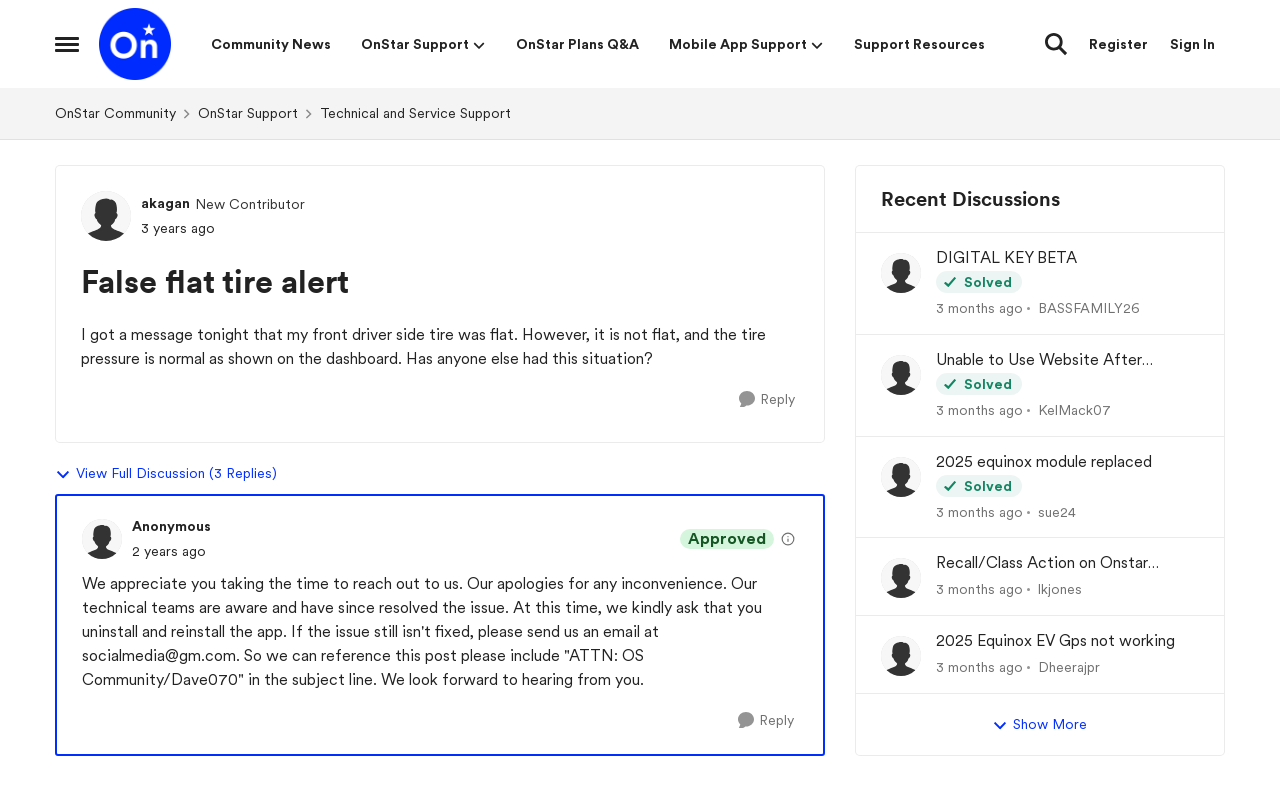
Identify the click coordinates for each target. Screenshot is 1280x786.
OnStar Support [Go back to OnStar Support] (248, 113)
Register (1118, 44)
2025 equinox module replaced (1044, 461)
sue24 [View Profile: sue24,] (1057, 511)
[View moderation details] (788, 539)
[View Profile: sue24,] (901, 477)
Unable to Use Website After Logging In (1039, 360)
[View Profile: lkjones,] (901, 578)
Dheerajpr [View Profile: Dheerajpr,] (1069, 667)
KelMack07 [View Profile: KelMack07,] (1074, 410)
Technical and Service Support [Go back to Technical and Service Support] (415, 113)
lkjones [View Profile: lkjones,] (1060, 589)
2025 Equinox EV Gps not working (1055, 640)
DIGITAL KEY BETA (1006, 257)
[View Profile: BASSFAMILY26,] (901, 273)
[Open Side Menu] (67, 44)
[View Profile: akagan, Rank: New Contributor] (106, 216)
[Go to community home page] (135, 44)
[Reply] (767, 399)
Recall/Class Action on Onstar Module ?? (1042, 563)
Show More (1039, 725)
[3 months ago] (979, 308)
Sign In (1192, 44)
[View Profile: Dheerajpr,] (901, 656)
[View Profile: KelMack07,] (901, 375)
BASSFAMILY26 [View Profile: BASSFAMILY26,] (1089, 308)
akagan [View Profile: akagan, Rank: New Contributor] (165, 203)
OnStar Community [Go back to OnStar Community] (115, 113)
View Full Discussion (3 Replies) (166, 474)
